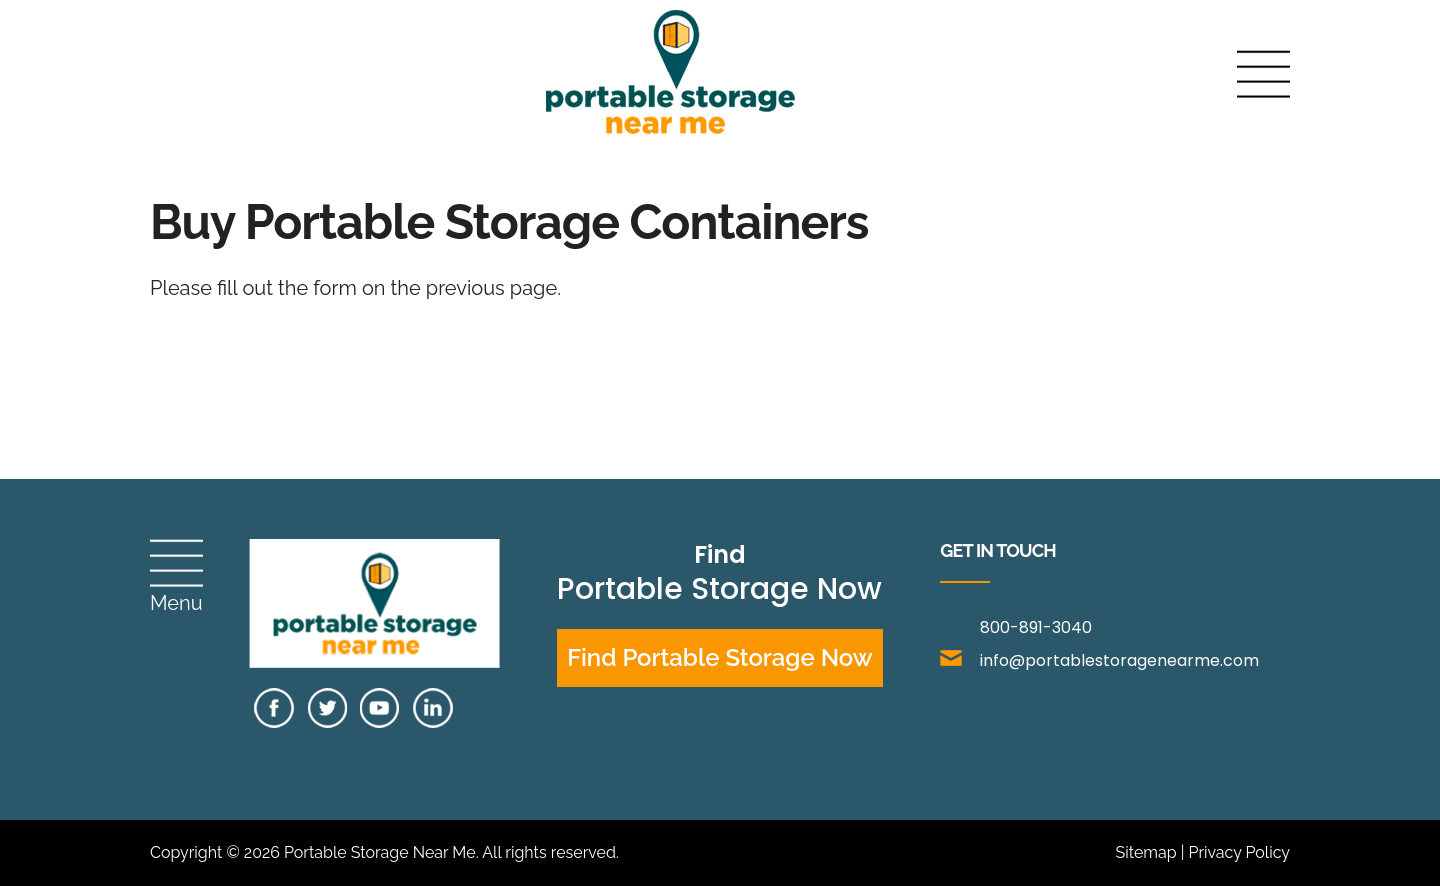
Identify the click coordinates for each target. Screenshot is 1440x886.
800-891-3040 (1036, 627)
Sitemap (1145, 852)
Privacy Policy (1239, 852)
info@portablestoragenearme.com (1099, 660)
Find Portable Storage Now (720, 657)
